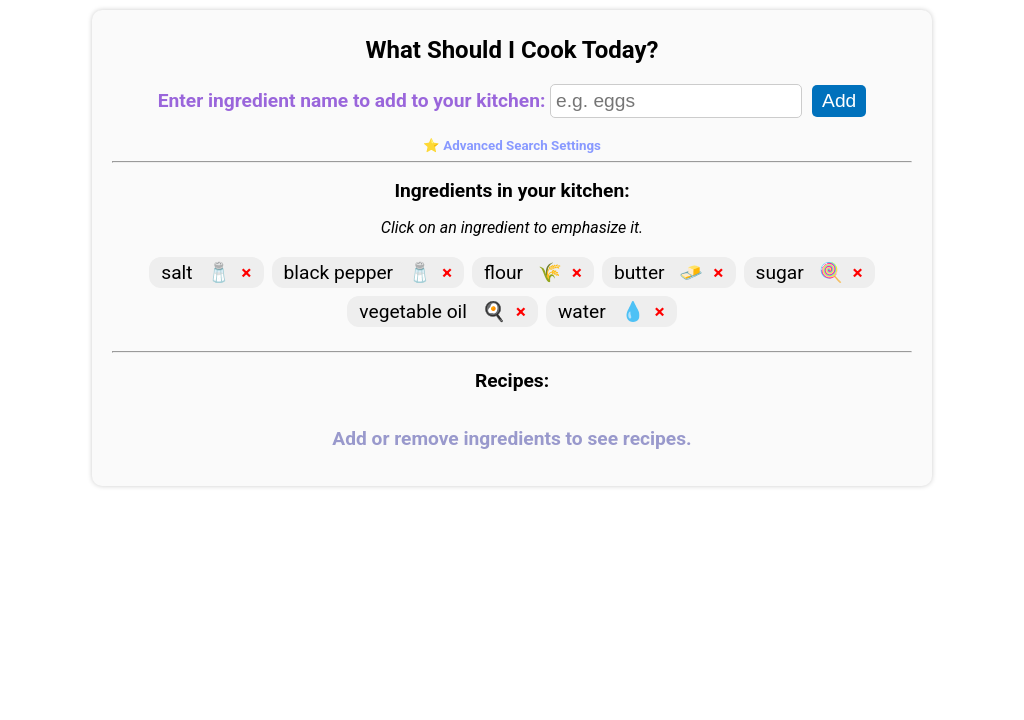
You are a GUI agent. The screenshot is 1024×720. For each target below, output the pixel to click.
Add (839, 100)
